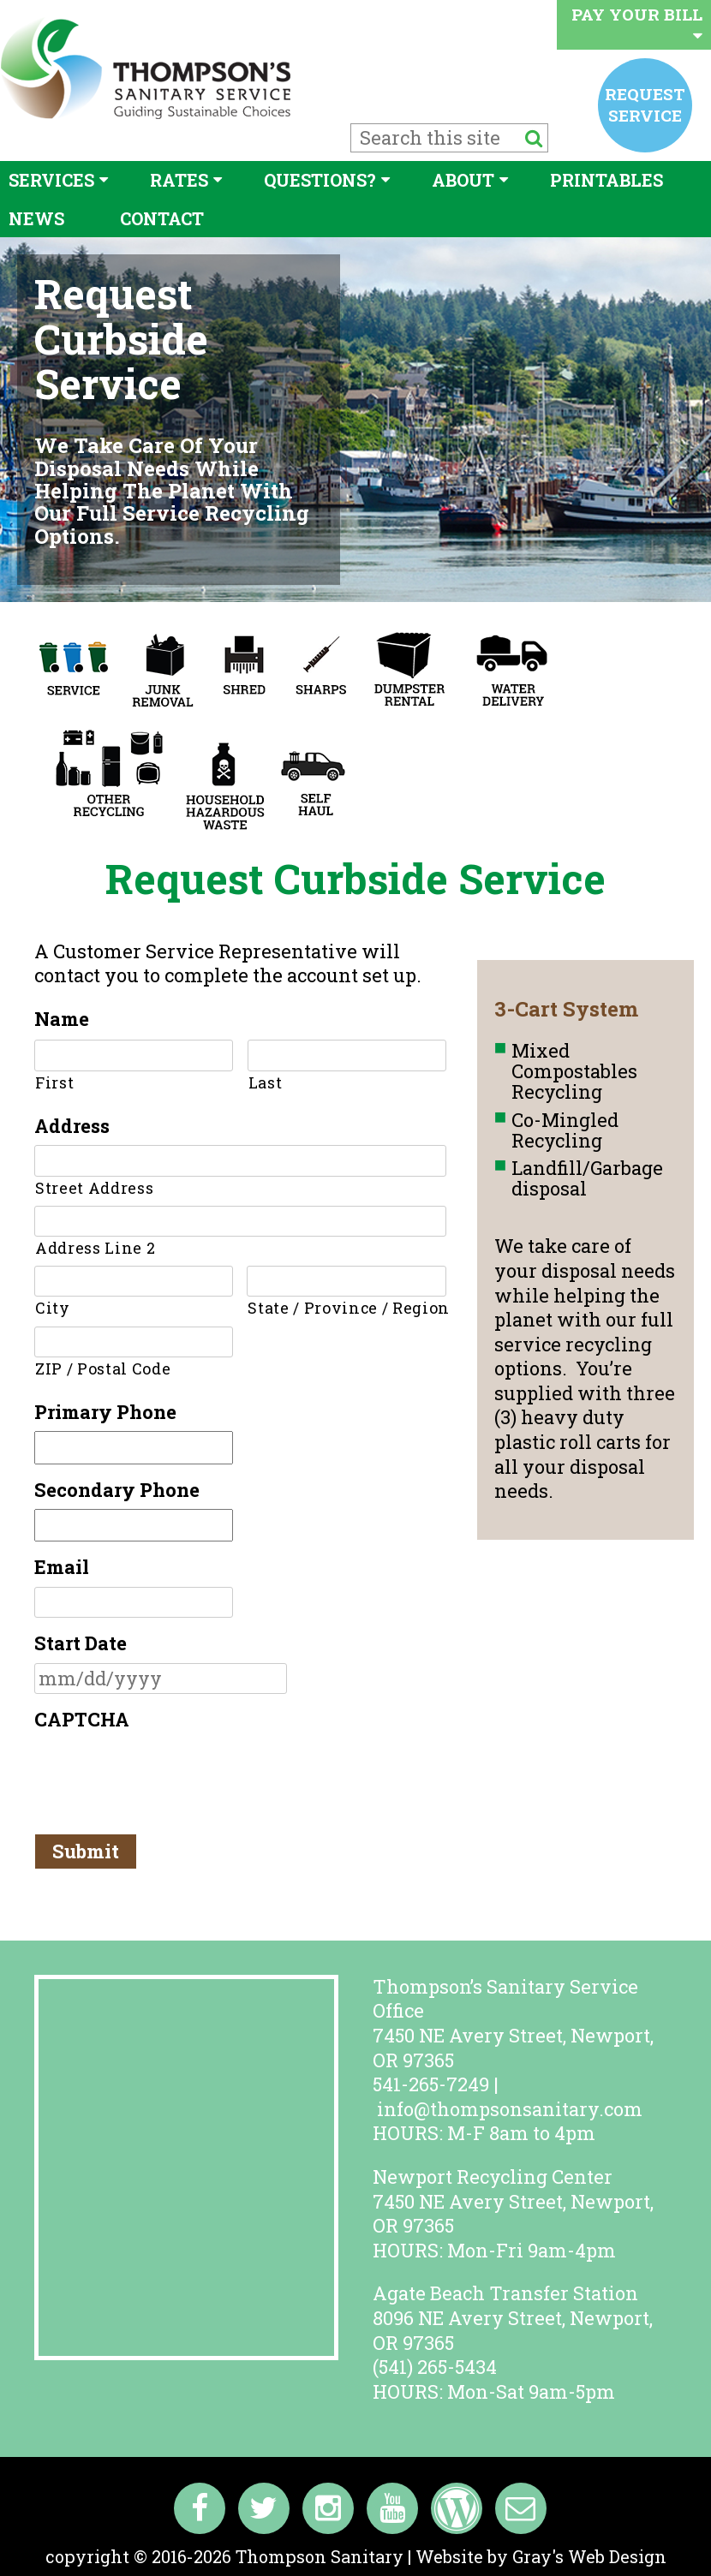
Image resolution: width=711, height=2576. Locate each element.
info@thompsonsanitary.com (509, 2108)
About (463, 180)
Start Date (80, 1643)
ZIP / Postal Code (102, 1368)
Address (72, 1126)
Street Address (94, 1188)
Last (265, 1082)
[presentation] (164, 1772)
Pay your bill (636, 23)
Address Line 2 (95, 1247)
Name (61, 1019)
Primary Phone (105, 1412)
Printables (606, 180)
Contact (162, 218)
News (36, 218)
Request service (645, 104)
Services (51, 180)
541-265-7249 (431, 2084)
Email (61, 1567)
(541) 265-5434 (435, 2366)
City (52, 1307)
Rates (179, 180)
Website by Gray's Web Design (540, 2556)
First (54, 1082)
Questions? (320, 180)
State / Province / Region (346, 1307)
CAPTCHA (81, 1720)
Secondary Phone (117, 1490)
